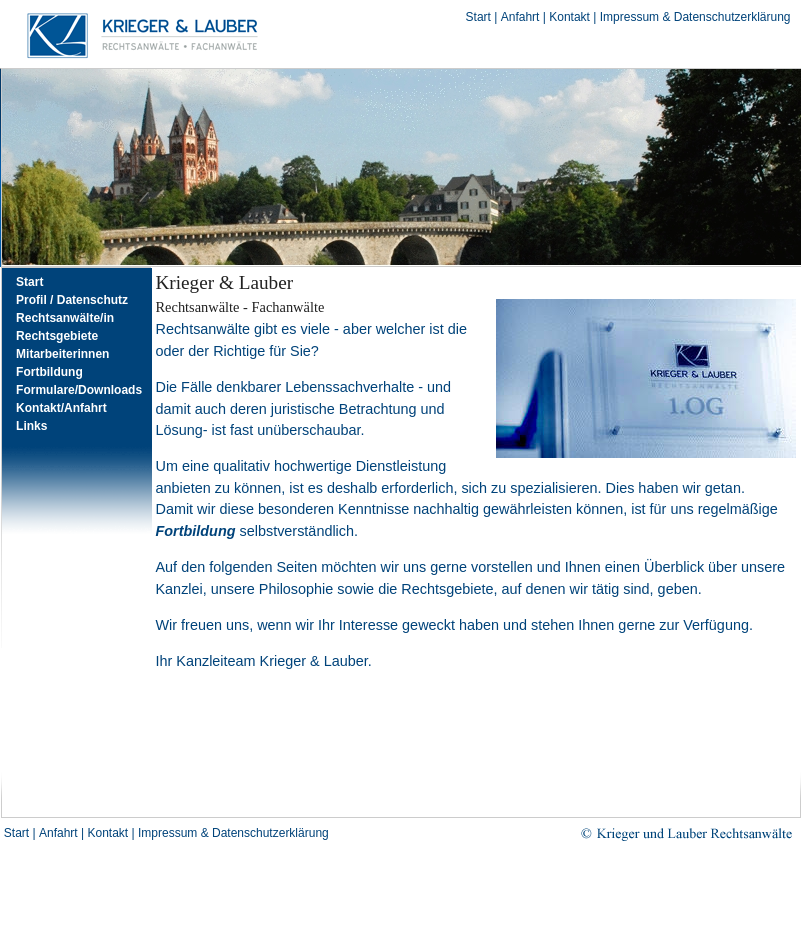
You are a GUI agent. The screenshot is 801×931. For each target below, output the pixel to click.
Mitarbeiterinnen (62, 354)
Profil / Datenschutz (72, 300)
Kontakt (569, 17)
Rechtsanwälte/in (65, 318)
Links (31, 426)
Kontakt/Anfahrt (61, 408)
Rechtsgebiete (57, 336)
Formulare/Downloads (79, 390)
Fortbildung (49, 372)
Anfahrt (520, 17)
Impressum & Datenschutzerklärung (695, 17)
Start (478, 17)
